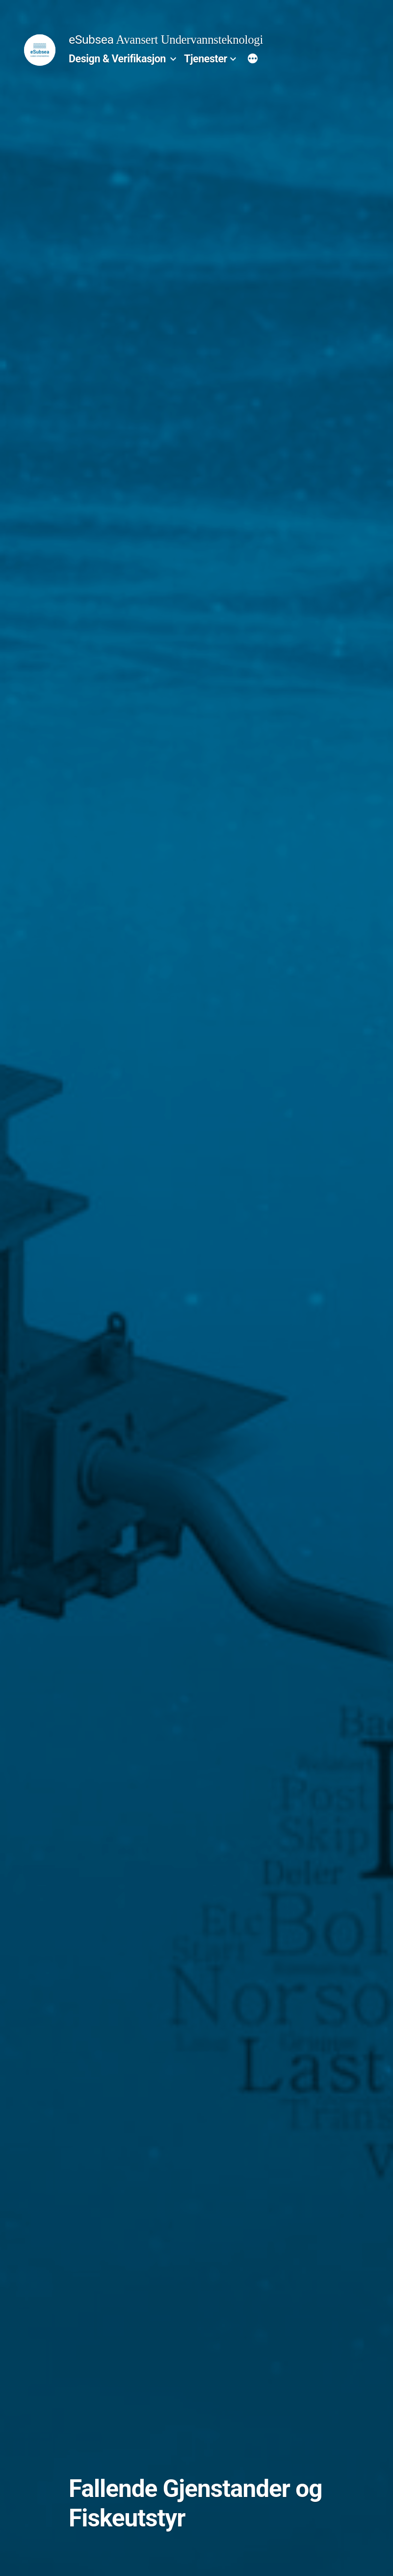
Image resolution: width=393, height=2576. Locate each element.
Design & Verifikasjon (117, 59)
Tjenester (205, 59)
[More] (253, 59)
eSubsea (91, 39)
